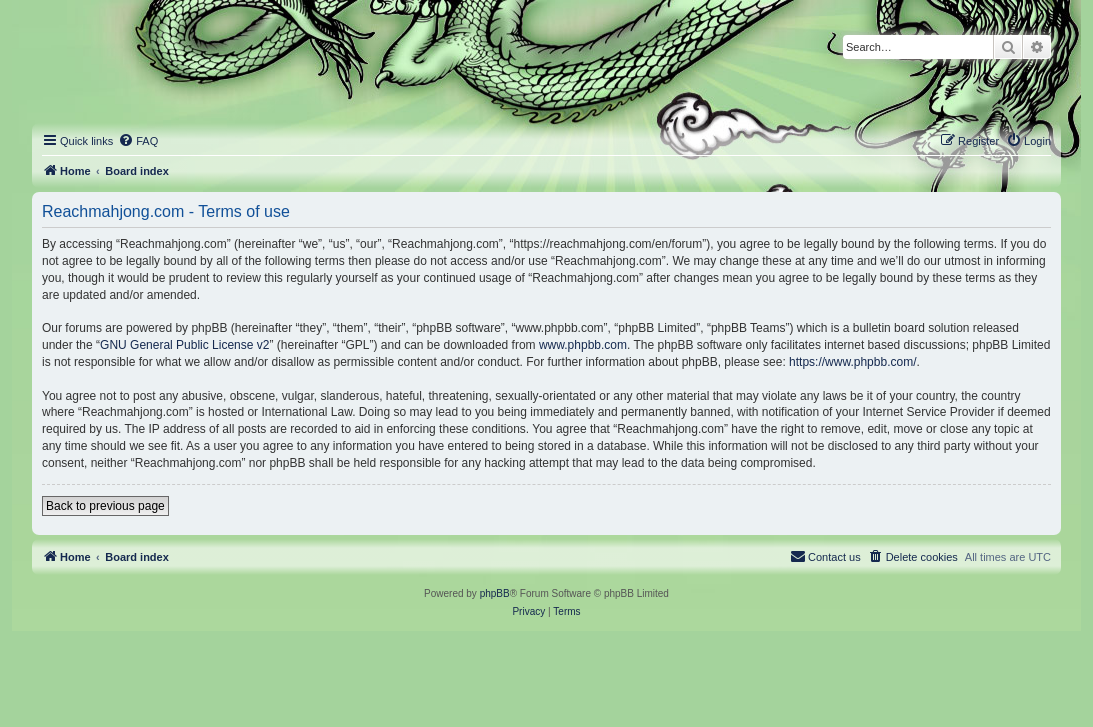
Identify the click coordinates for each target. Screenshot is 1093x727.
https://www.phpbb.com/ (852, 362)
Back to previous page (105, 506)
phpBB (495, 593)
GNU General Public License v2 (184, 345)
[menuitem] (138, 141)
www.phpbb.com (583, 345)
